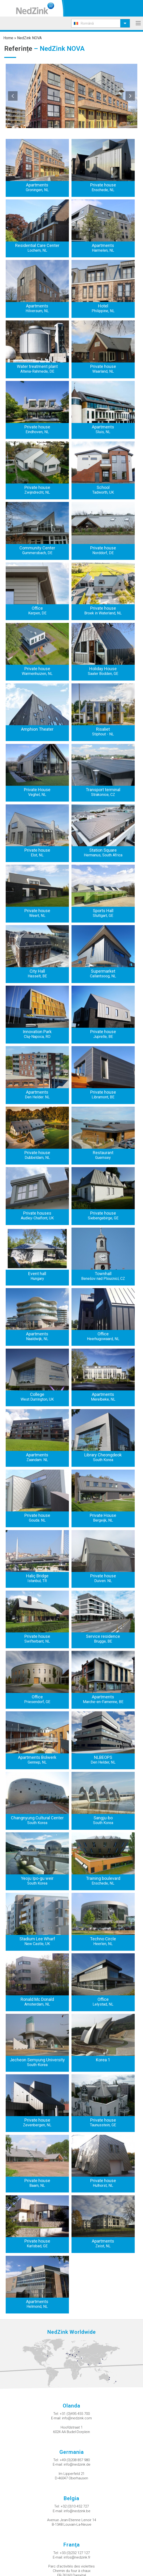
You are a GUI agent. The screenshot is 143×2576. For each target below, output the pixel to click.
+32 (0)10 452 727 (75, 2506)
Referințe (18, 48)
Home (8, 38)
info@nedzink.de (77, 2464)
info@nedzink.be (77, 2511)
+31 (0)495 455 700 (75, 2414)
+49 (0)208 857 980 (75, 2460)
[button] (100, 23)
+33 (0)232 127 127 (75, 2553)
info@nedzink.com (77, 2418)
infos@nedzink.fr (77, 2557)
